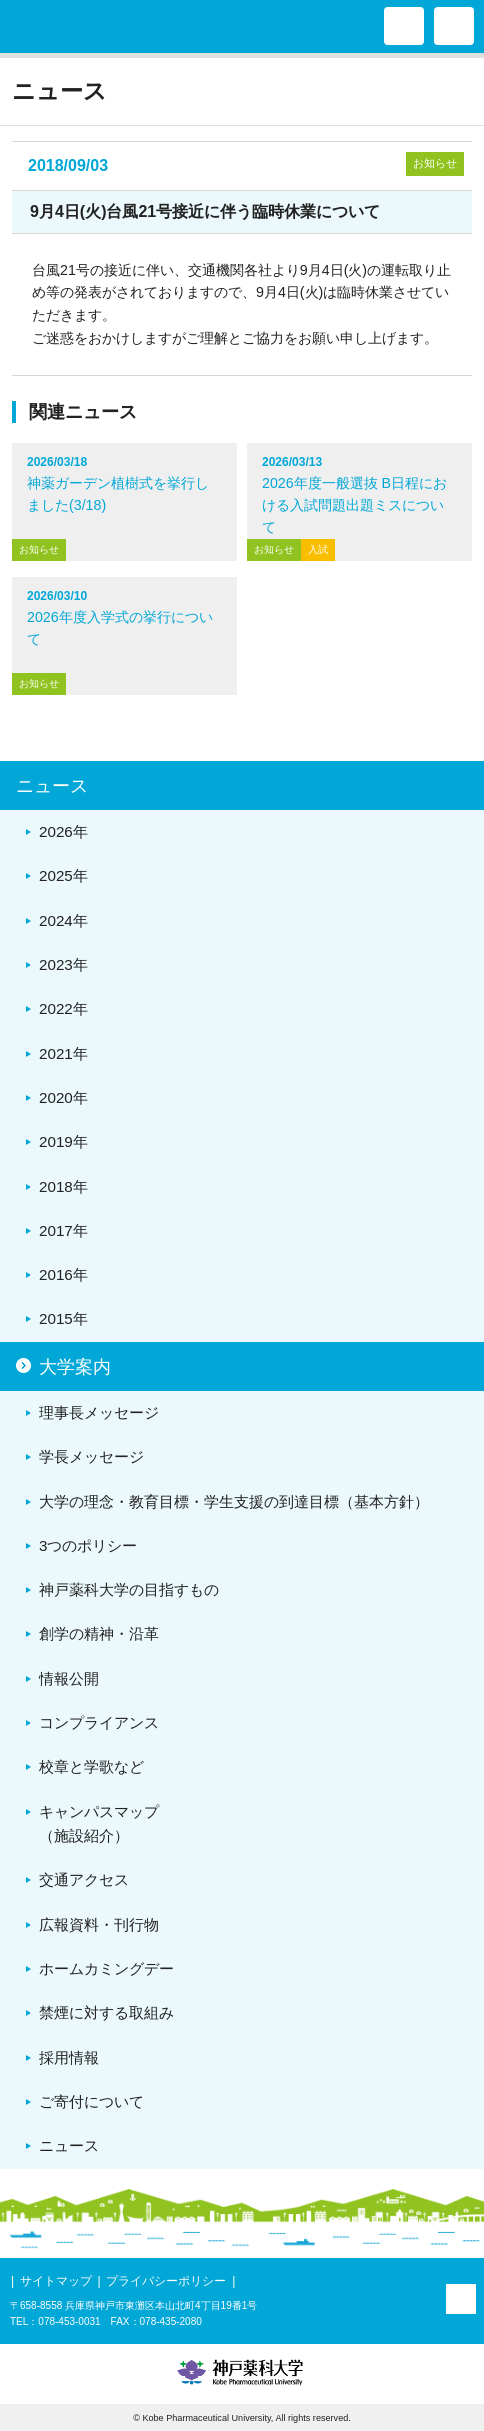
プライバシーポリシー (166, 2281)
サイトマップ (56, 2281)
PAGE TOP (461, 2299)
